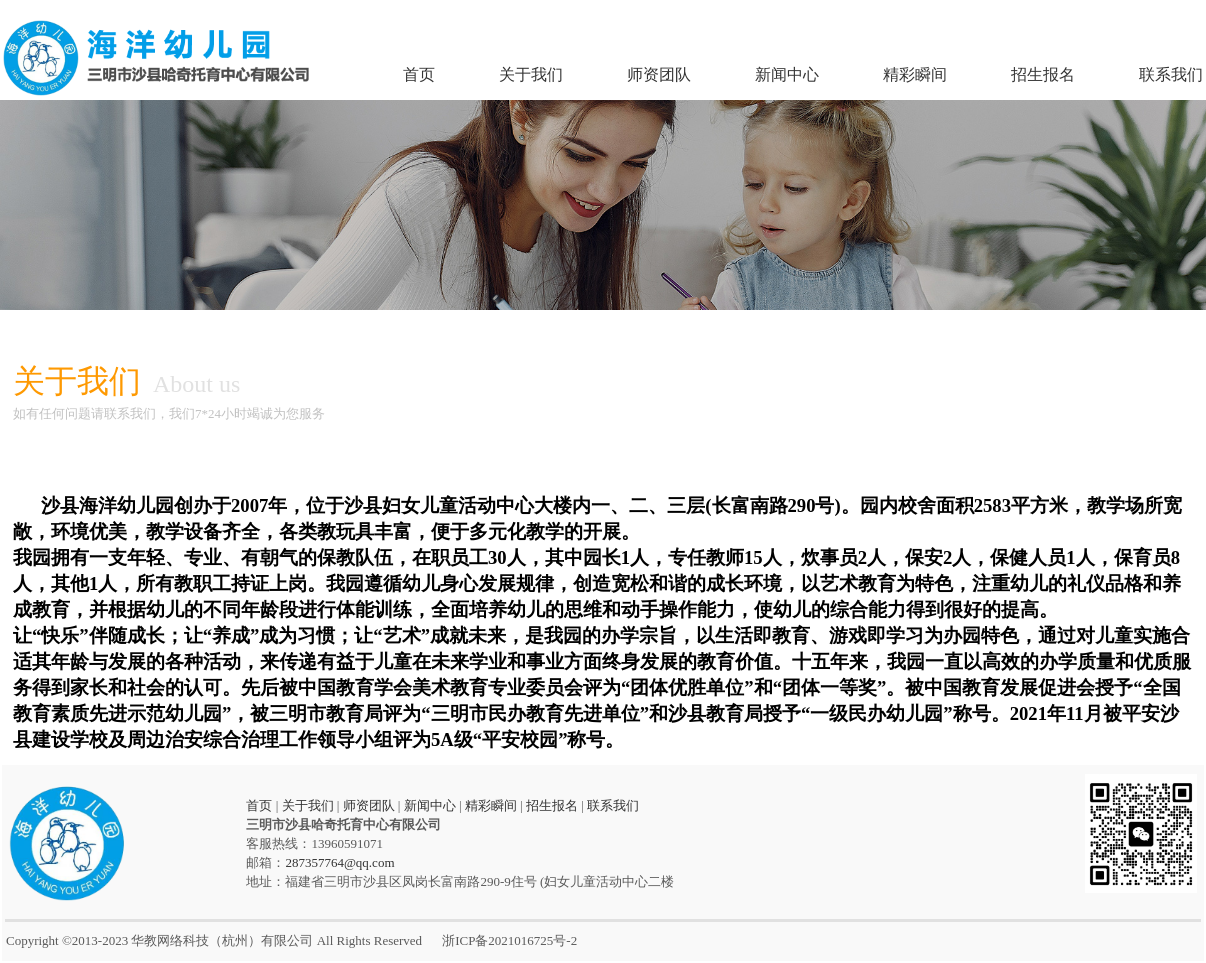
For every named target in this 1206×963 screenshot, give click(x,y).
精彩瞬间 (915, 74)
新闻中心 (787, 74)
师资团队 (659, 74)
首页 (419, 74)
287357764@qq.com (339, 862)
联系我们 (1171, 74)
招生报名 (1043, 74)
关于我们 (531, 74)
